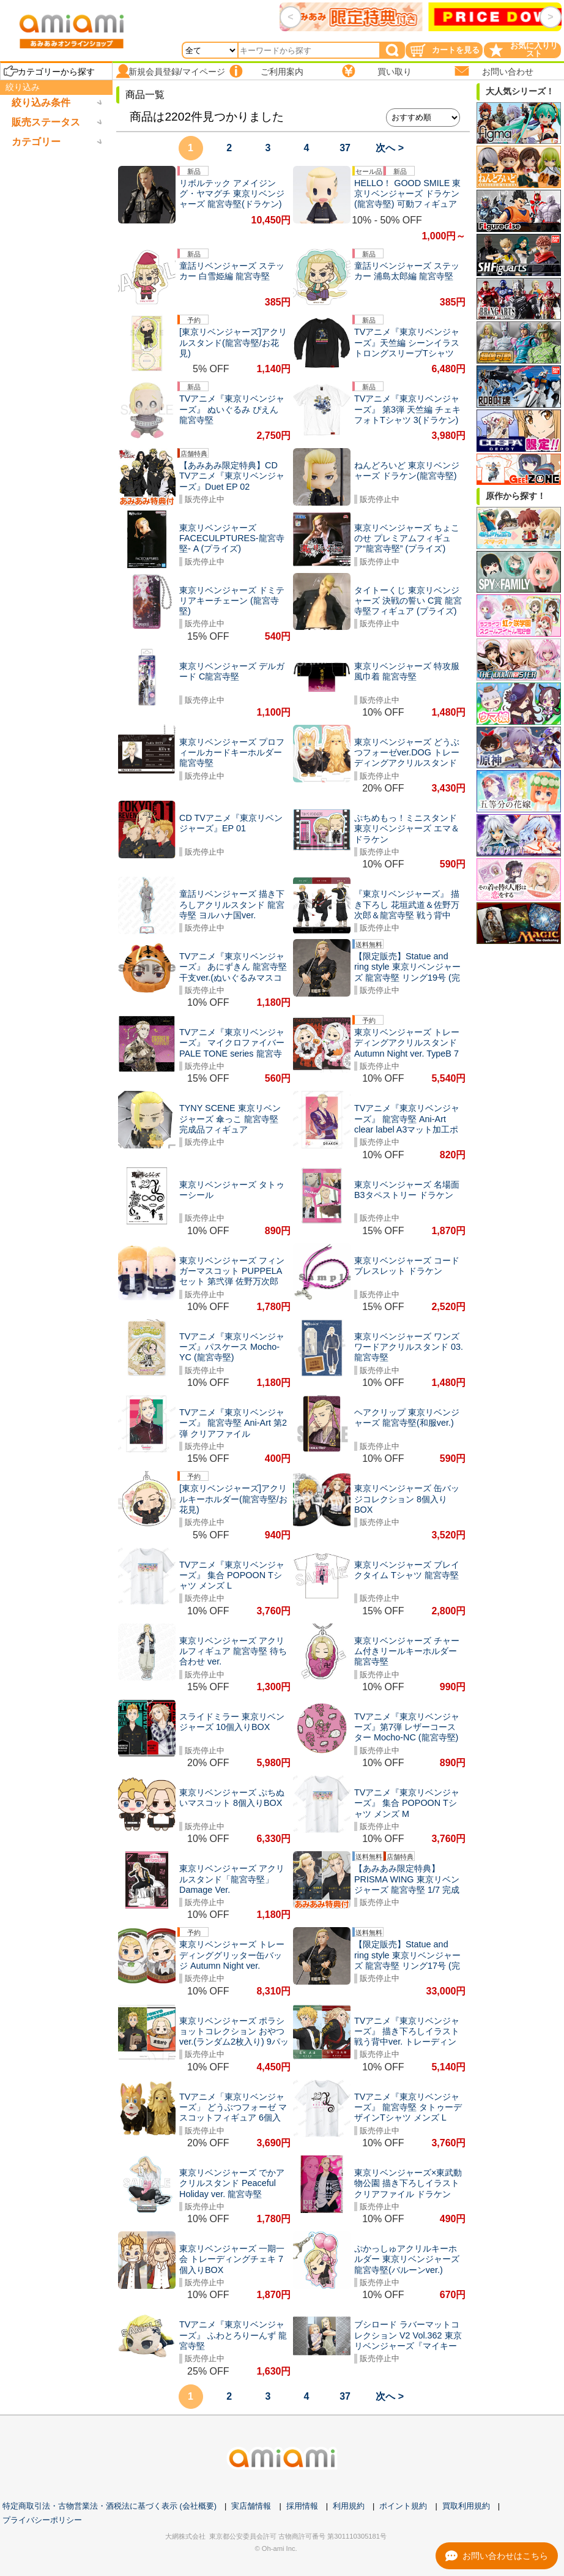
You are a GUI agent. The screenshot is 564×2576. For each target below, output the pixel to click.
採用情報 (302, 2505)
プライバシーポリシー (42, 2520)
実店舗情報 (251, 2505)
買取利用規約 (466, 2505)
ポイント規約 (403, 2505)
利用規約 (349, 2505)
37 (345, 148)
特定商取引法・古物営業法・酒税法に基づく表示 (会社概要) (109, 2505)
